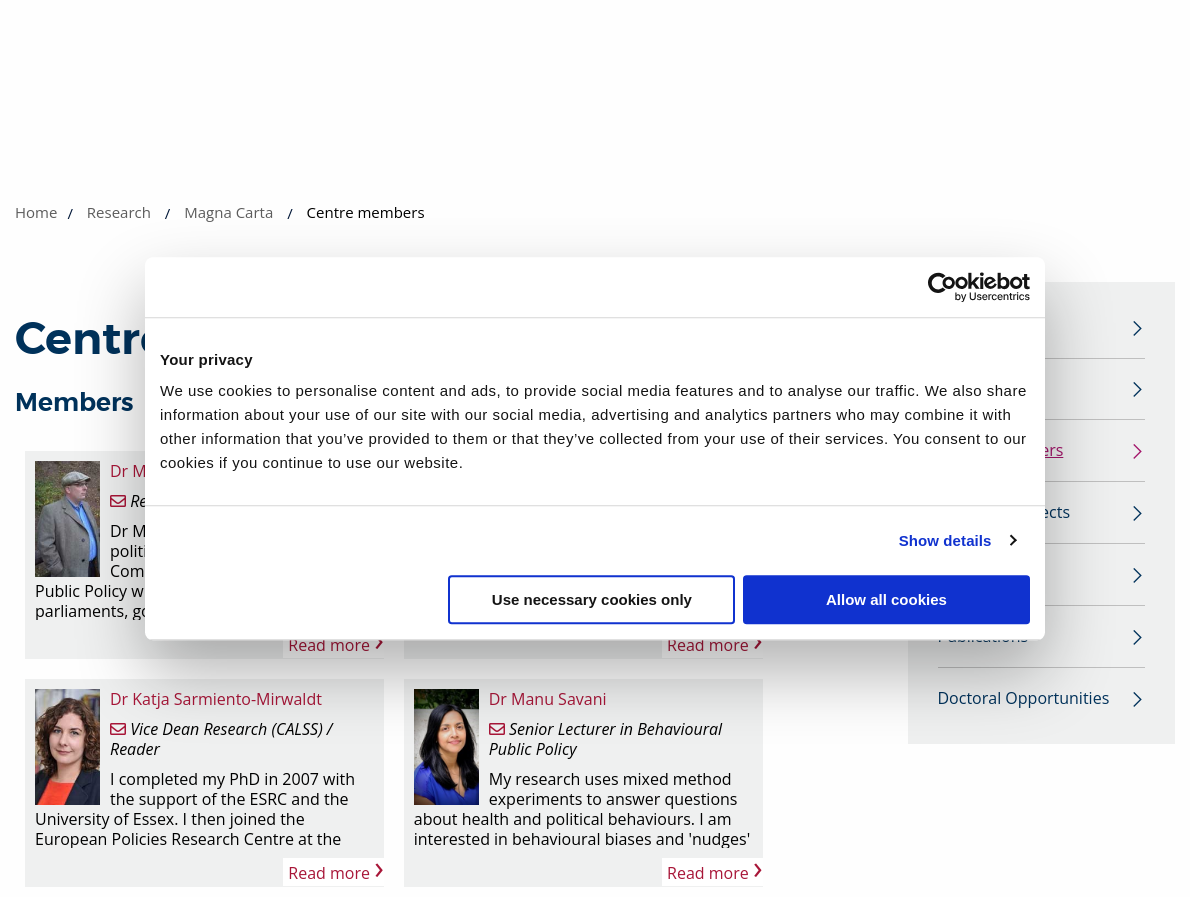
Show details (945, 540)
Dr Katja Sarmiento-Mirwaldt (216, 699)
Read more (335, 644)
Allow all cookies (886, 599)
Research (119, 212)
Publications (983, 643)
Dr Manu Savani (548, 699)
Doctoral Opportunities (1024, 706)
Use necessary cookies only (592, 599)
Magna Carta (228, 212)
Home (36, 212)
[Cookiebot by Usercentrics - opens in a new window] (942, 287)
